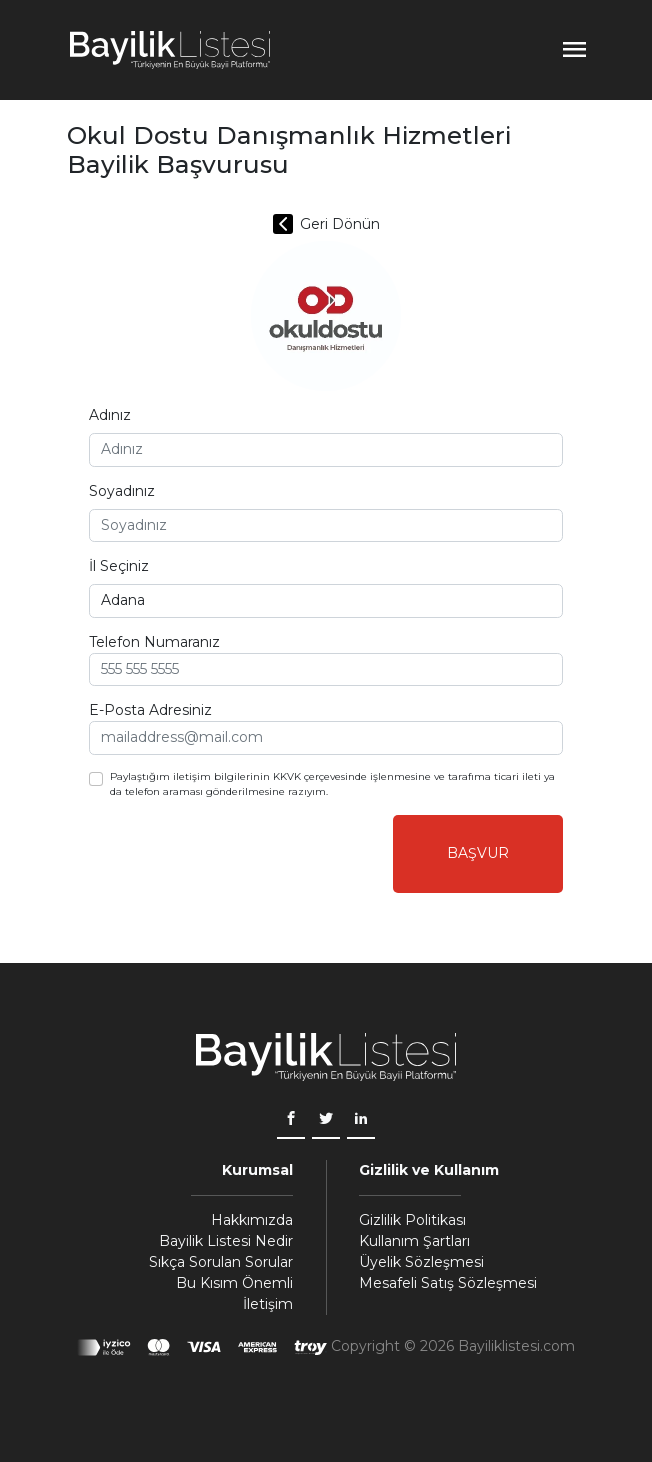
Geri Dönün (326, 224)
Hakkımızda (252, 1220)
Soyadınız (122, 491)
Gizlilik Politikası (412, 1220)
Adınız (110, 415)
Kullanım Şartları (414, 1241)
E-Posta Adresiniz (150, 710)
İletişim (268, 1304)
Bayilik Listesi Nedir (226, 1241)
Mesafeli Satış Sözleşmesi (448, 1283)
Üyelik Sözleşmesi (421, 1262)
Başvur (478, 853)
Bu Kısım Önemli (234, 1283)
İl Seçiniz (119, 566)
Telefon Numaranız (154, 642)
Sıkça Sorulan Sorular (221, 1262)
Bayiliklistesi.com (516, 1346)
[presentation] (241, 854)
